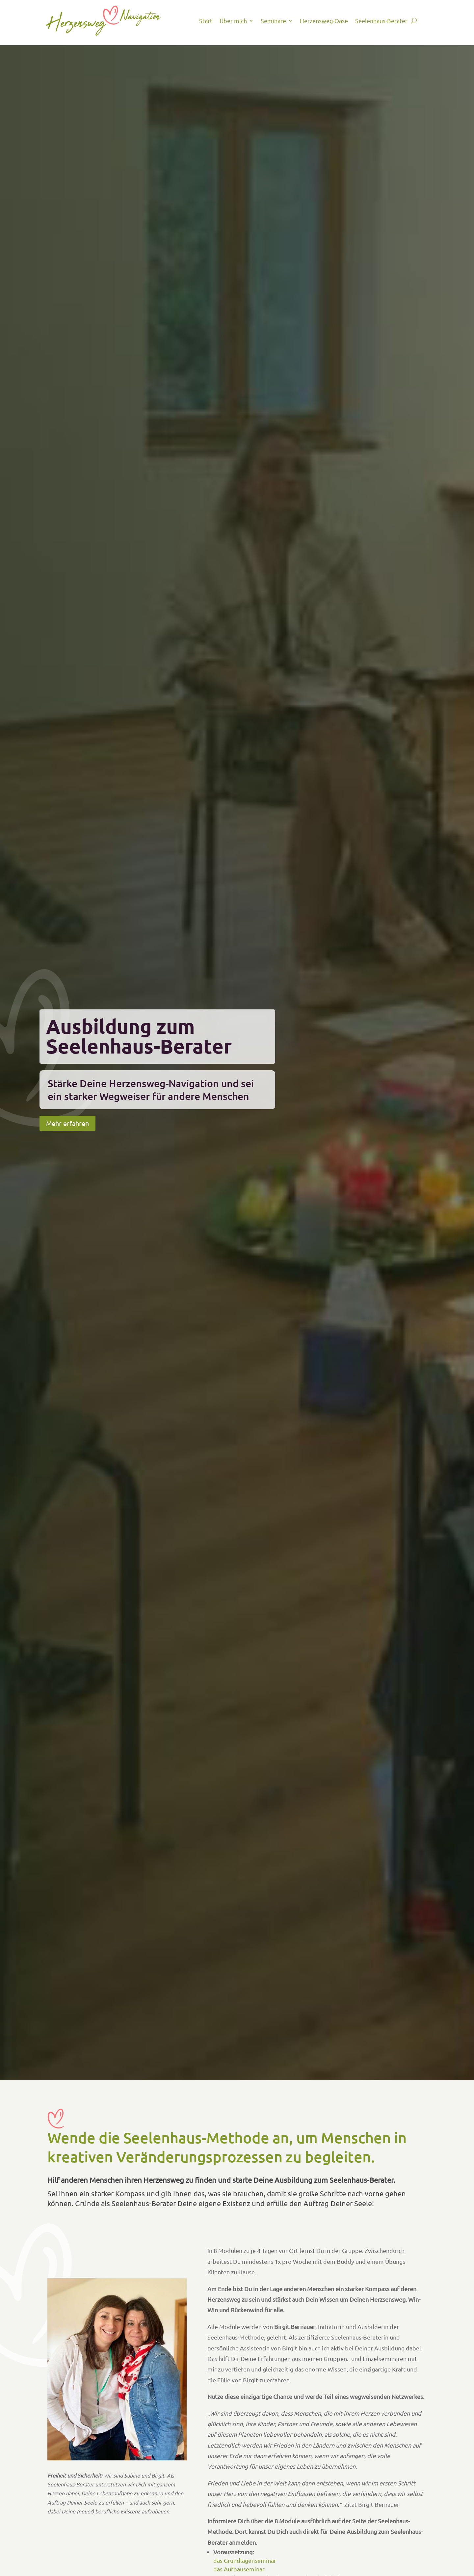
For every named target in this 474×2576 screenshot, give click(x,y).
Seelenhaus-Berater (381, 20)
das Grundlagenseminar (244, 2560)
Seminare (273, 20)
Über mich (233, 20)
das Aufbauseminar (239, 2568)
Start (205, 20)
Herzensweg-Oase (324, 20)
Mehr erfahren (67, 1123)
